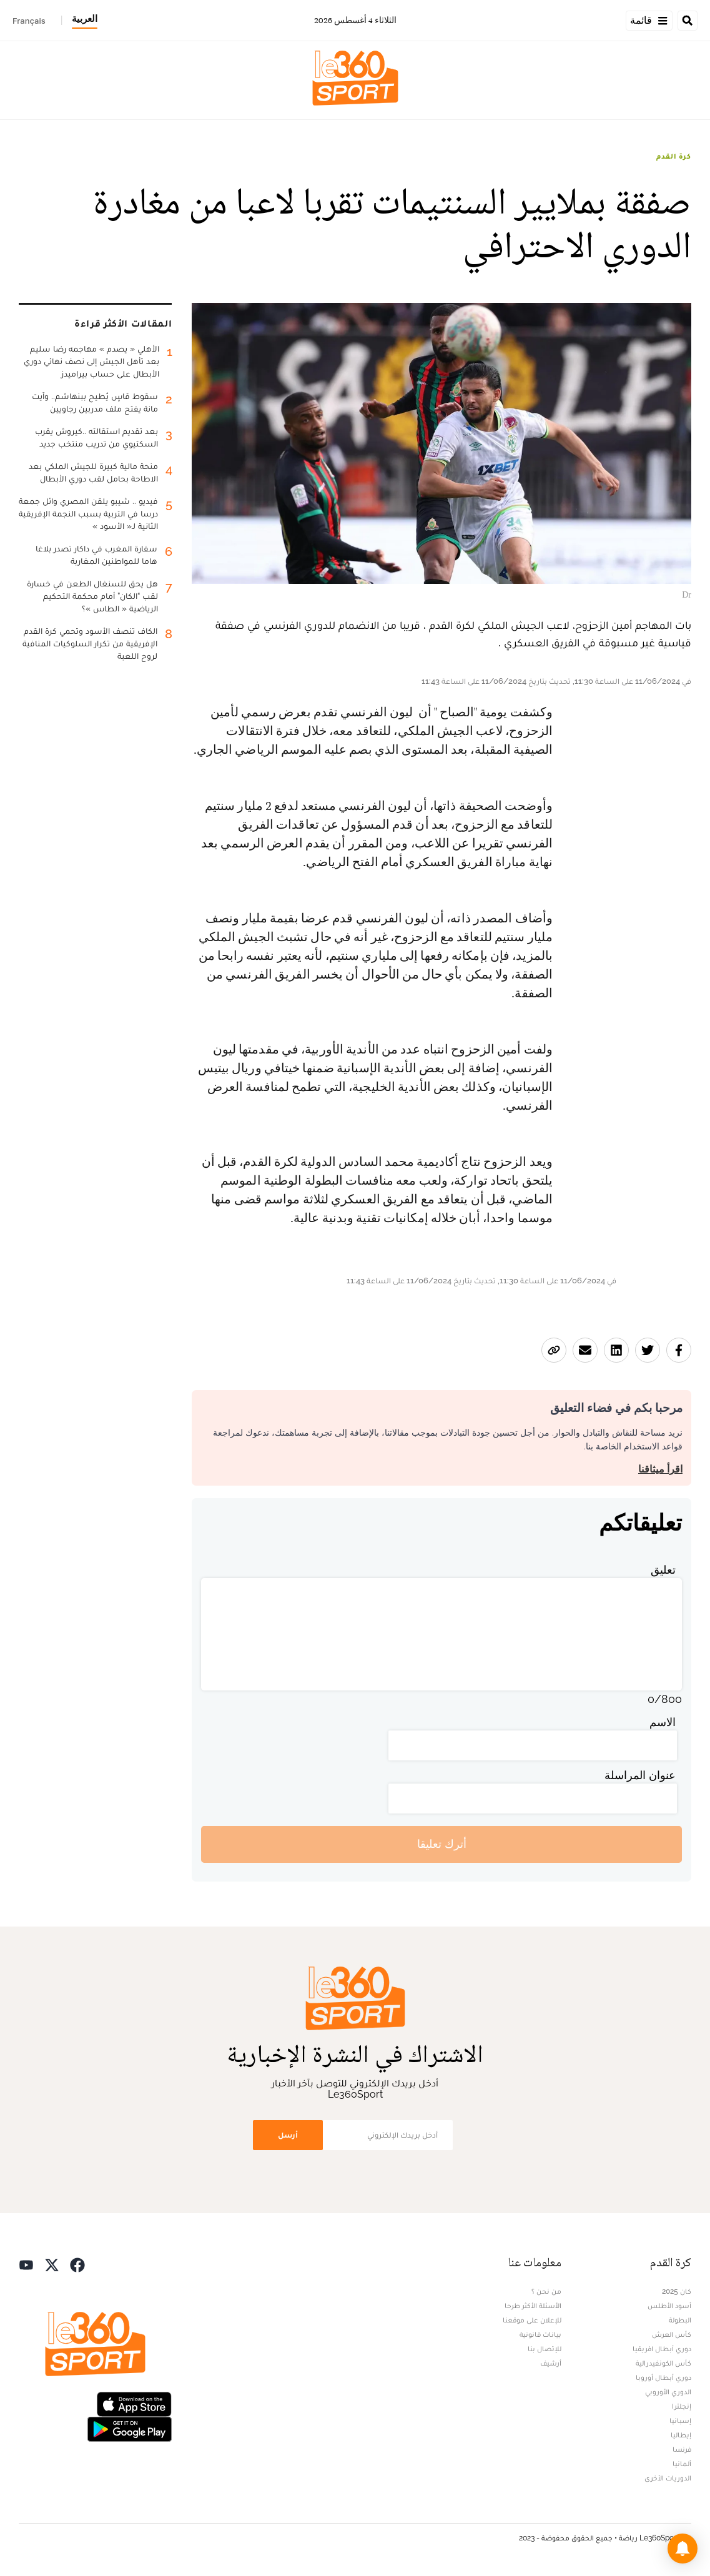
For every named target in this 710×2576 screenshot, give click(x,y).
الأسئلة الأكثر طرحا (533, 2305)
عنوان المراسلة (640, 1775)
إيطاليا (681, 2434)
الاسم (662, 1722)
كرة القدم (673, 156)
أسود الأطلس (669, 2305)
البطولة (680, 2320)
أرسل (288, 2134)
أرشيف (550, 2363)
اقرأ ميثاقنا (660, 1469)
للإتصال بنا (544, 2348)
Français (29, 21)
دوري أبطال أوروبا (663, 2377)
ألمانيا (682, 2463)
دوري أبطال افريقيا (662, 2348)
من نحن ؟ (546, 2291)
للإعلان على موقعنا (532, 2320)
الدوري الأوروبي (668, 2391)
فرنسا (682, 2449)
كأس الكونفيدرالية (663, 2363)
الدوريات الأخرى (667, 2478)
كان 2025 (676, 2291)
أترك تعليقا (441, 1843)
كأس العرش (671, 2334)
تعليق (663, 1569)
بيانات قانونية (540, 2334)
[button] (683, 2549)
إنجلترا (681, 2406)
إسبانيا (680, 2420)
